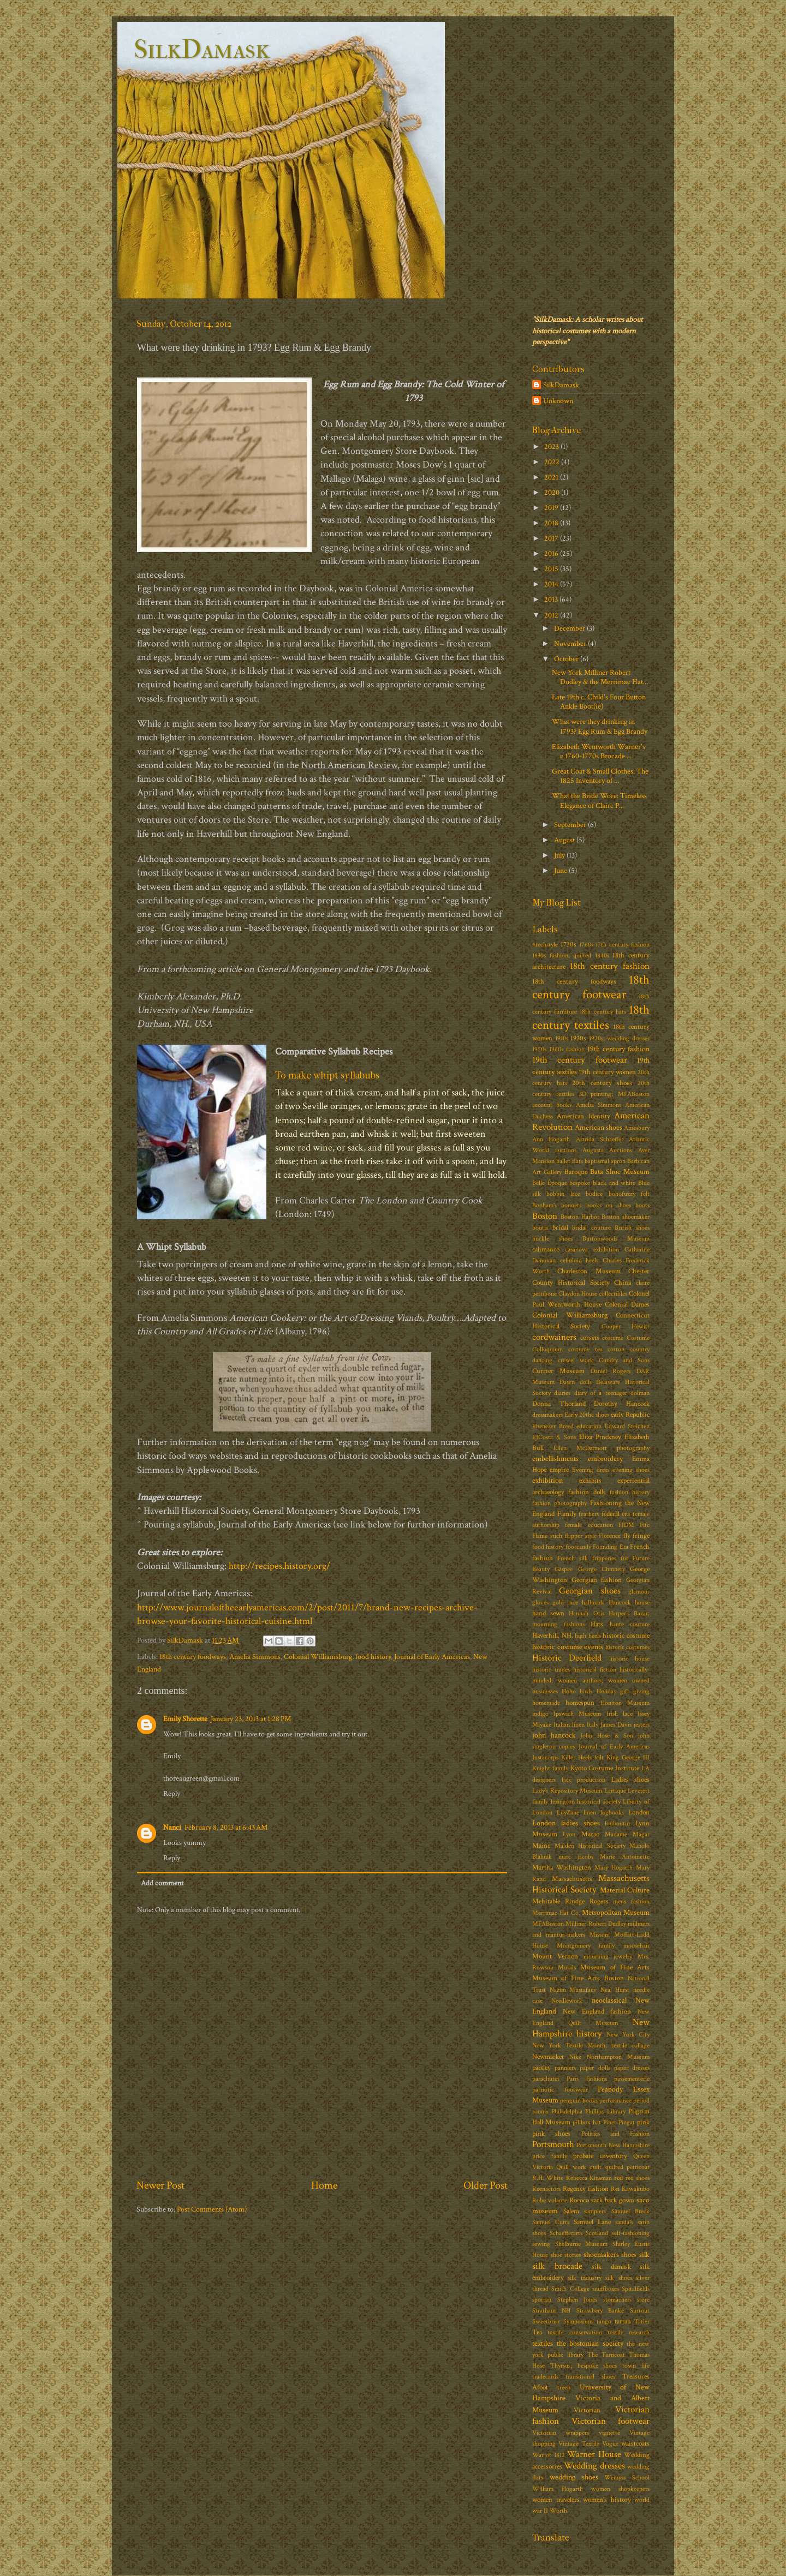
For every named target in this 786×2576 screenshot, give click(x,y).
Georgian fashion (596, 1580)
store (643, 2300)
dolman (640, 1393)
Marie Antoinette (625, 1857)
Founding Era (610, 1547)
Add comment (162, 1883)
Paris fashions (586, 2079)
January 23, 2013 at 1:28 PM (251, 1719)
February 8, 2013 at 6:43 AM (225, 1827)
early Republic (630, 1414)
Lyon (569, 1834)
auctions (565, 1150)
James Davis (616, 1725)
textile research (629, 2332)
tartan (623, 2321)
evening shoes (631, 1470)
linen (589, 1812)
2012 (552, 615)
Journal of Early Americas (432, 1656)
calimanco (545, 1249)
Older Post (485, 2185)
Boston (544, 1216)
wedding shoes (574, 2477)
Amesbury (637, 1128)
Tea (537, 2332)
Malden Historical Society (590, 1846)
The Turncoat (606, 2355)
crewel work (576, 1360)
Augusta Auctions (607, 1150)
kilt (599, 1757)
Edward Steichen (627, 1426)
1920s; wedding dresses (619, 1038)
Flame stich (547, 1536)
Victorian (587, 2410)
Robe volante (549, 2200)
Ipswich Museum (577, 1714)
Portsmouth (553, 2144)
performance (615, 2100)
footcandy (578, 1547)
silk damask (611, 2267)
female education (588, 1525)
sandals (624, 2222)
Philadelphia (566, 2111)
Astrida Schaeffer (599, 1139)
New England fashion (597, 2011)
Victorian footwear (610, 2421)
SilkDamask (202, 49)
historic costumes (627, 1647)
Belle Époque (549, 1183)
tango (604, 2321)
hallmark (593, 1602)
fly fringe (636, 1536)
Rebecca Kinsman (589, 2178)
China (622, 1282)
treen (563, 2387)
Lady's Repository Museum (567, 1791)
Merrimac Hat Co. (556, 1913)
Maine (541, 1845)
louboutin (617, 1823)
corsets (589, 1338)
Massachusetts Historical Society (591, 1884)
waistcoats (635, 2443)
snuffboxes (605, 2289)
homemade (546, 1703)
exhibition (547, 1480)
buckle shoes (552, 1239)
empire (559, 1470)
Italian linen (569, 1725)
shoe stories (566, 2255)
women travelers (556, 2500)
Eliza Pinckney (600, 1437)
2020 (552, 492)
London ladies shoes (566, 1823)
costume (612, 1338)
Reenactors (546, 2189)
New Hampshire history (591, 2028)
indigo (540, 1714)
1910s (561, 1038)
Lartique (615, 1791)
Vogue (610, 2444)
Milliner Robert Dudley (595, 1924)
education (589, 1426)
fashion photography (559, 1503)
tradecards (545, 2377)
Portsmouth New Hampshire (613, 2145)
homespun (579, 1703)
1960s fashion (567, 1049)
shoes (628, 2255)
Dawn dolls (575, 1382)
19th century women (607, 1072)
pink (643, 2122)
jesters (642, 1725)
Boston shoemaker (626, 1217)
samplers (595, 2211)
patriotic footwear (560, 2090)
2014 (552, 584)
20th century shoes (602, 1083)
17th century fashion (623, 944)
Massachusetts (572, 1879)
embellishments (555, 1458)
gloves (540, 1602)
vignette (609, 2433)
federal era (616, 1514)
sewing (541, 2244)
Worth (558, 2511)
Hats (597, 1624)
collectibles (613, 1294)
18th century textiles (591, 1017)
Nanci (172, 1827)
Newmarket (548, 2057)
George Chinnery (601, 1569)
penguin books (579, 2100)
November (571, 643)
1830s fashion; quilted (561, 955)
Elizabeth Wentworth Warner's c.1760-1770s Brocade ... (598, 751)
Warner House (594, 2454)
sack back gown (612, 2200)
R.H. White (547, 2178)
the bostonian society (590, 2343)
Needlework (566, 2001)
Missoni (600, 1935)
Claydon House (577, 1294)
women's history (607, 2500)
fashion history (630, 1492)
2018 (552, 523)
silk (644, 2254)
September (571, 824)
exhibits (590, 1480)
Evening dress (590, 1470)
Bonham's (544, 1205)
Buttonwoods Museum (616, 1239)
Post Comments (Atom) (212, 2209)
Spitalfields (636, 2289)
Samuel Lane (592, 2222)
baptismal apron (605, 1161)
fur (624, 1558)
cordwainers (554, 1337)
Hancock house (629, 1602)
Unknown (558, 401)
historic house (629, 1659)
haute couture (630, 1624)
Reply (171, 1793)
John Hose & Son (606, 1736)
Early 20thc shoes (586, 1415)
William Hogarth (557, 2489)
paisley (541, 2067)
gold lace (564, 1602)
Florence (610, 1536)
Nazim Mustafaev (573, 1990)
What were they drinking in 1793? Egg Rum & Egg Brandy (599, 726)
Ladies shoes (630, 1779)
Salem (571, 2211)
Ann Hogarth (551, 1139)
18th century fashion (610, 966)
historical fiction (594, 1670)
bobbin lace (563, 1194)
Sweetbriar (546, 2321)
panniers (565, 2068)
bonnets (571, 1205)
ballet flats (569, 1161)
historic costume (626, 1635)
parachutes (545, 2079)
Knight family (550, 1768)
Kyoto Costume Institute (605, 1768)
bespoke (579, 1183)
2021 (552, 477)
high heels (588, 1636)
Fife (645, 1525)
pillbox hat (586, 2122)
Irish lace (619, 1714)
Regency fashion (586, 2189)
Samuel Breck (630, 2211)
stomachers (617, 2300)
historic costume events (567, 1647)
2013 (551, 599)
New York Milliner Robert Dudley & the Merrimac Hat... (600, 677)
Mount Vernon (555, 1956)
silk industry (584, 2278)
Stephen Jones (577, 2300)
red (618, 2178)
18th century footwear (591, 987)
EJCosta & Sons (554, 1437)
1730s (568, 944)
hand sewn (548, 1613)
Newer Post (160, 2185)
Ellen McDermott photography (601, 1448)
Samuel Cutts (550, 2222)
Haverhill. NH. (552, 1635)
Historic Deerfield (567, 1658)
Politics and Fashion (615, 2134)
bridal (560, 1227)
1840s (602, 955)
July (560, 855)
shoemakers (601, 2254)
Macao (590, 1834)
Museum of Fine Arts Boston (578, 1978)
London (639, 1812)
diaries (562, 1393)
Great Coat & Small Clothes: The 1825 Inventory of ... (600, 776)
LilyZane (568, 1812)
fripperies (604, 1558)
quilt (596, 2167)
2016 (552, 553)
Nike (575, 2057)
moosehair (636, 1946)
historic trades (551, 1670)
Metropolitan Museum (616, 1912)
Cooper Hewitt (626, 1326)
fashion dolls (586, 1492)
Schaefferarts (566, 2233)
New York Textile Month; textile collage (591, 2045)
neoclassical (609, 2000)
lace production (584, 1780)
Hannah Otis (586, 1613)
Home (324, 2185)
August (565, 840)
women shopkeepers (620, 2489)
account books (551, 1105)
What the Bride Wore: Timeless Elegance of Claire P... (599, 800)
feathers (589, 1514)
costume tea (585, 1349)
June (561, 870)
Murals (567, 1967)
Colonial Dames (627, 1304)
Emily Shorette (185, 1719)
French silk (572, 1558)
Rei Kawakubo (630, 2189)
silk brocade (557, 2266)
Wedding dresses (594, 2466)
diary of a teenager (600, 1393)
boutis (540, 1228)
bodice (594, 1194)
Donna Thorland (559, 1404)
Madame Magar (627, 1834)
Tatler (642, 2321)
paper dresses (632, 2068)
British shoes (632, 1228)
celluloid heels (579, 1260)
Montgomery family (586, 1946)
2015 (552, 569)
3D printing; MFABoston (614, 1094)
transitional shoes (590, 2377)
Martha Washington (561, 1867)
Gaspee (564, 1569)
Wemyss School (627, 2477)
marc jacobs (575, 1857)
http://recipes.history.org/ (279, 1566)
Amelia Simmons (255, 1656)
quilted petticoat (627, 2167)
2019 (552, 507)
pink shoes (551, 2133)
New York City (628, 2034)
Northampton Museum (618, 2057)
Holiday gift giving (623, 1691)
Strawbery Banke (600, 2311)
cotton (616, 1349)
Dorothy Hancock (622, 1404)
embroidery (605, 1458)
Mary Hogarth (613, 1868)
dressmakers (547, 1415)
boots (642, 1205)
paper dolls (595, 2068)
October (567, 659)
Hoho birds (577, 1691)
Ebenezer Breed (553, 1426)
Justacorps (545, 1757)
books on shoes (608, 1205)
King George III (628, 1757)
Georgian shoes (589, 1591)
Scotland (597, 2233)
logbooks (612, 1812)
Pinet (609, 2122)
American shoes (598, 1127)
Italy (592, 1725)
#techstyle (545, 944)
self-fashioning (631, 2233)
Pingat (626, 2122)
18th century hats (603, 1012)
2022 (552, 462)
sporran (541, 2300)
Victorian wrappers (560, 2433)
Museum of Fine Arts (615, 1967)
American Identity (583, 1116)
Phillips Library (605, 2111)
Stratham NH (551, 2311)
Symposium (578, 2321)
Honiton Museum (625, 1703)
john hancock (554, 1735)
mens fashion (631, 1901)
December (570, 628)
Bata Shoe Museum (620, 1171)
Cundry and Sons (624, 1360)
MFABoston (548, 1924)
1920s (578, 1038)
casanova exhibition (592, 1249)
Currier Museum (558, 1371)
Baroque (575, 1172)
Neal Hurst (615, 1990)
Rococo (579, 2200)
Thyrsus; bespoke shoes (583, 2366)
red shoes (638, 2178)
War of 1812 (548, 2455)
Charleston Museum (588, 1271)
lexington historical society (586, 1802)
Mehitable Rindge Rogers (570, 1901)
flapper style (580, 1536)
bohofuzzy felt (629, 1194)
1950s (539, 1049)
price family (549, 2156)
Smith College (570, 2289)
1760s (586, 944)
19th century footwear (579, 1060)
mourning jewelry (608, 1956)
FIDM (626, 1525)
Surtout (640, 2311)
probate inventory (600, 2156)
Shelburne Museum (581, 2244)
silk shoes (618, 2278)
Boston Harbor (580, 1217)
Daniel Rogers (611, 1371)
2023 (552, 446)
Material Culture (625, 1890)
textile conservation (574, 2332)
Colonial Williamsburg (318, 1656)
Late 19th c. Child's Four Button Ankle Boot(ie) (599, 701)
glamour (639, 1591)
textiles (542, 2343)
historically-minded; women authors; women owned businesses (591, 1681)
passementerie (632, 2079)
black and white (614, 1183)
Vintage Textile (578, 2444)
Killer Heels (576, 1757)
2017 (552, 538)
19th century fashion (618, 1049)
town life (636, 2366)
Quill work (571, 2167)
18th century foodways (192, 1656)
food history (373, 1656)
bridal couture (591, 1228)
